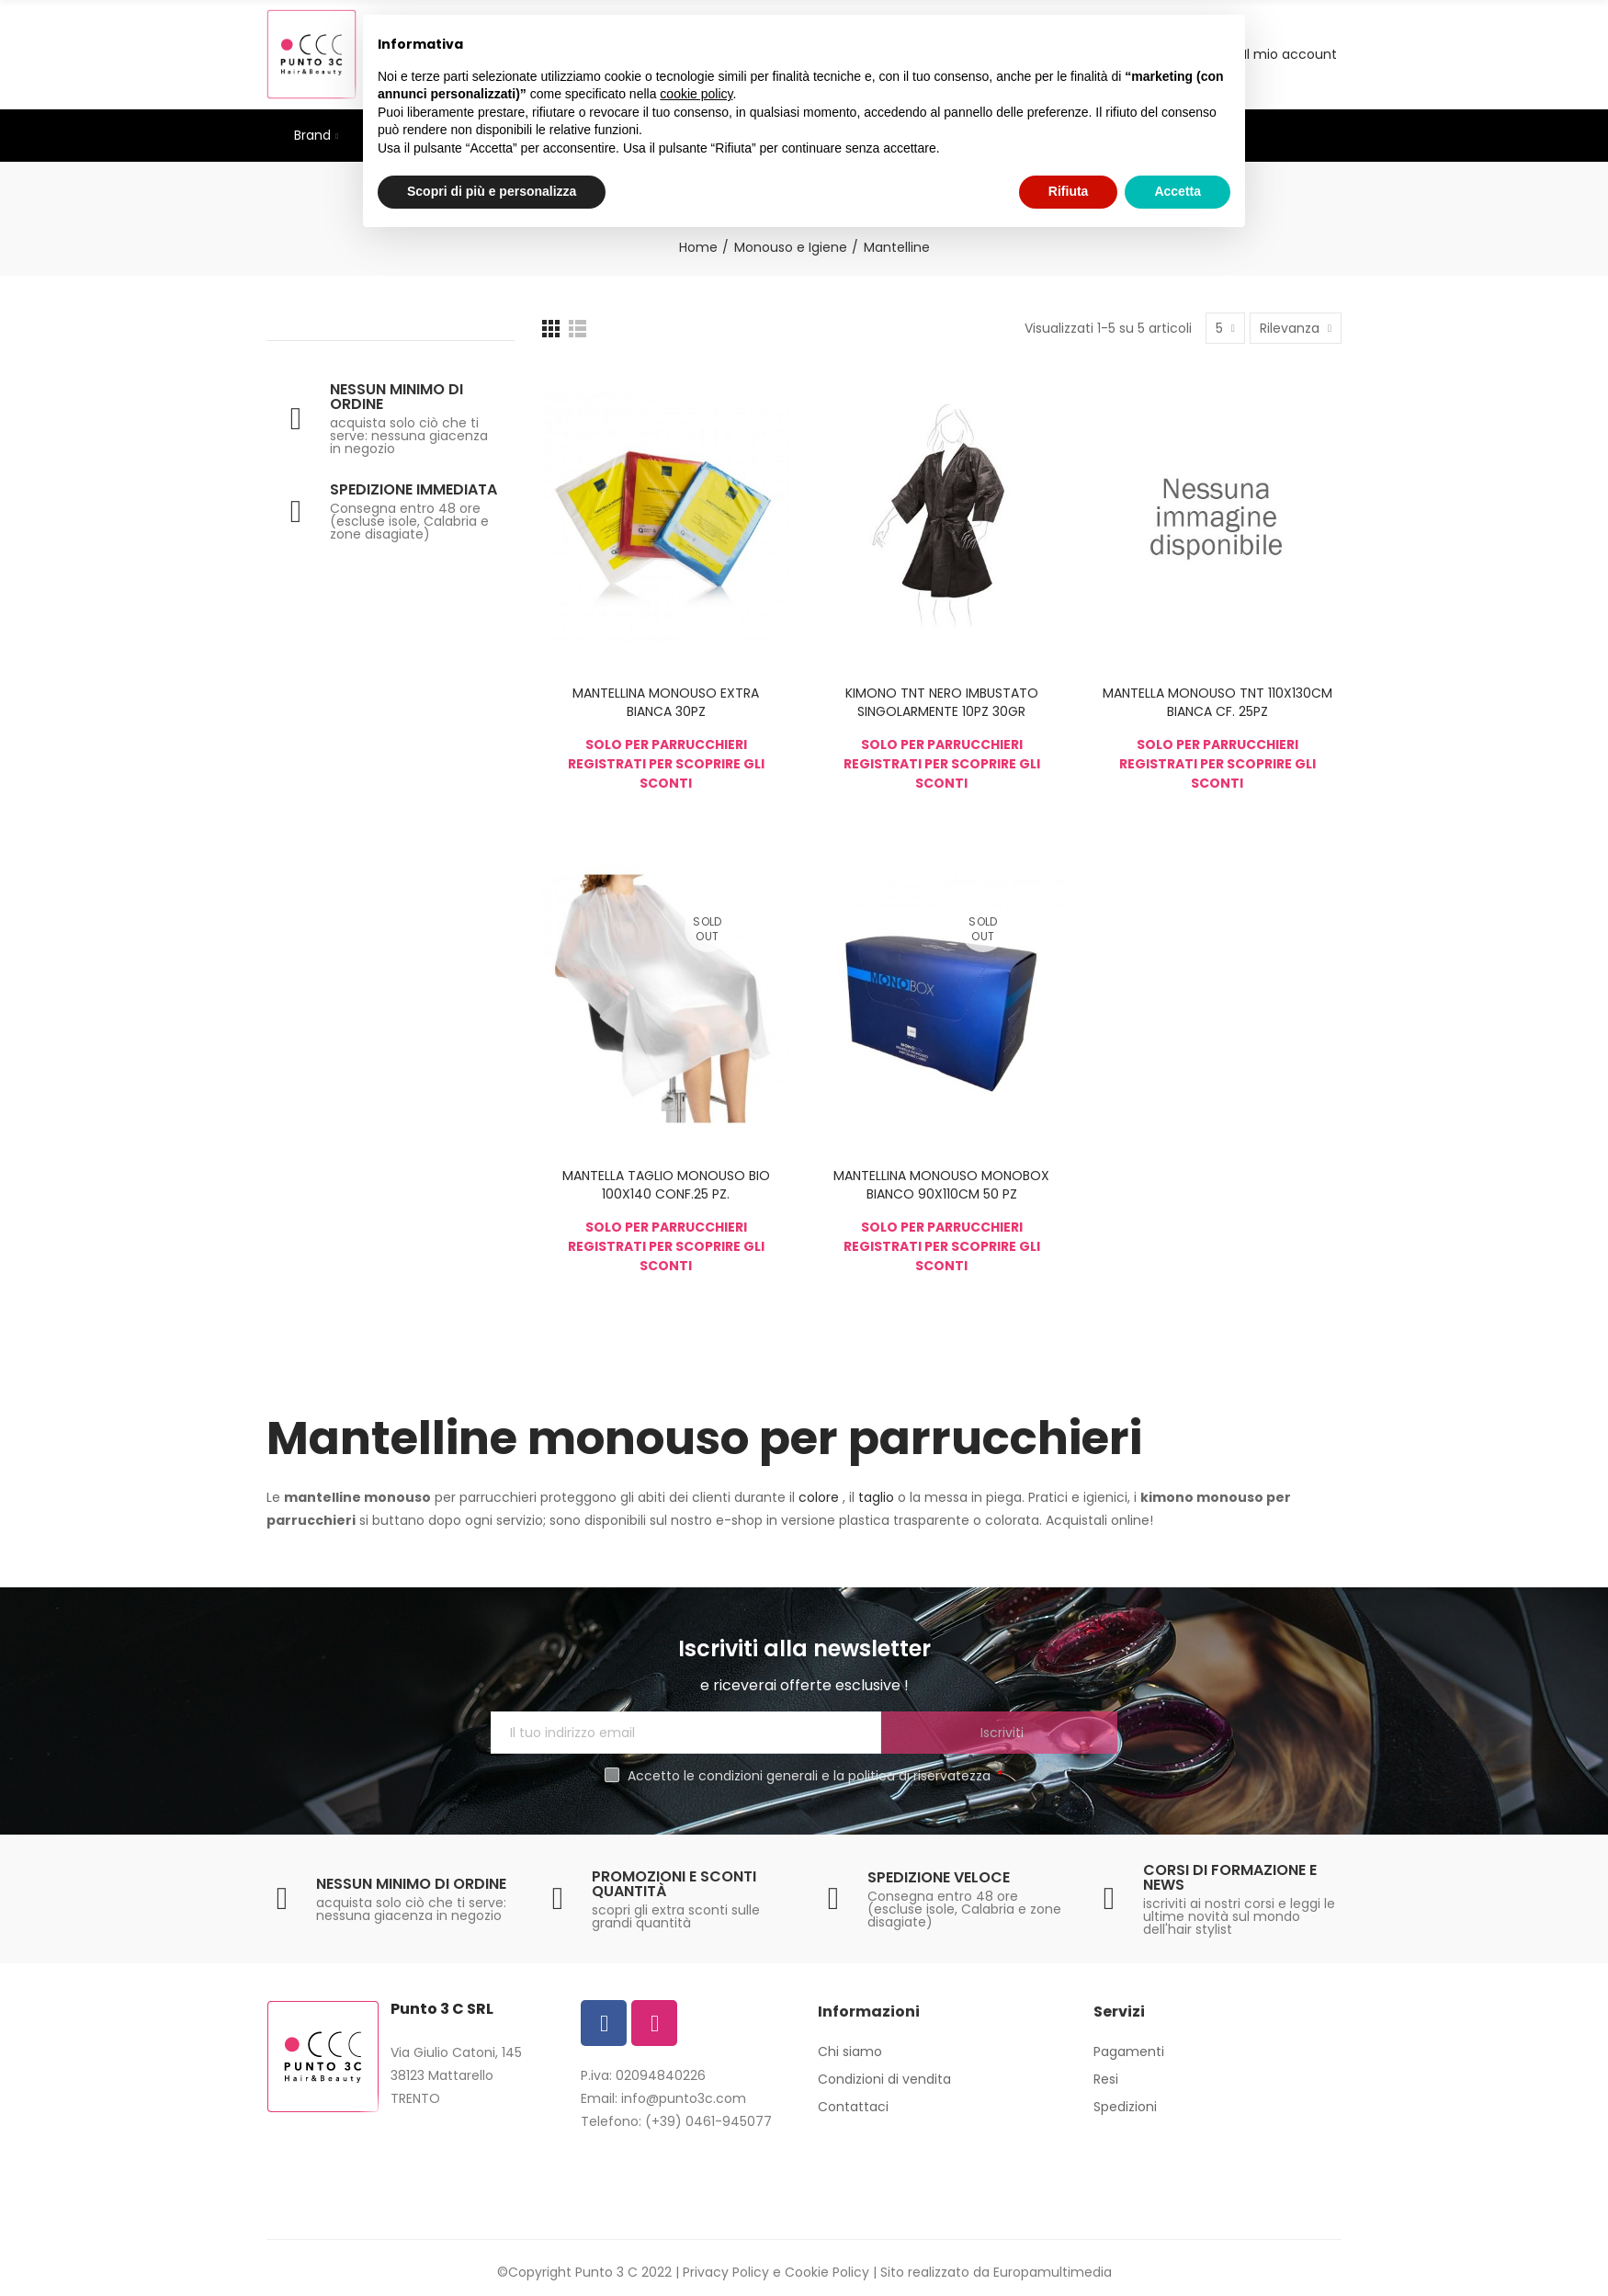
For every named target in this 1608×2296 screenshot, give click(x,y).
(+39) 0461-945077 (708, 2121)
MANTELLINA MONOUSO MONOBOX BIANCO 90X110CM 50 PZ (941, 1184)
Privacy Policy (726, 2272)
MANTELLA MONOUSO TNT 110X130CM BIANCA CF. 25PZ (1217, 702)
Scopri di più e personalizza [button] (491, 191)
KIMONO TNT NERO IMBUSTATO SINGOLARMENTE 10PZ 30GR (941, 702)
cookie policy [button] (696, 93)
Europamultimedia (1052, 2272)
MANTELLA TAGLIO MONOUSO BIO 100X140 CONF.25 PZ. (666, 1184)
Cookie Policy (827, 2272)
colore (820, 1497)
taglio (878, 1497)
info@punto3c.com (683, 2098)
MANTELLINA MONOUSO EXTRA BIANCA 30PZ (665, 702)
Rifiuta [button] (1068, 191)
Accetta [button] (1177, 191)
